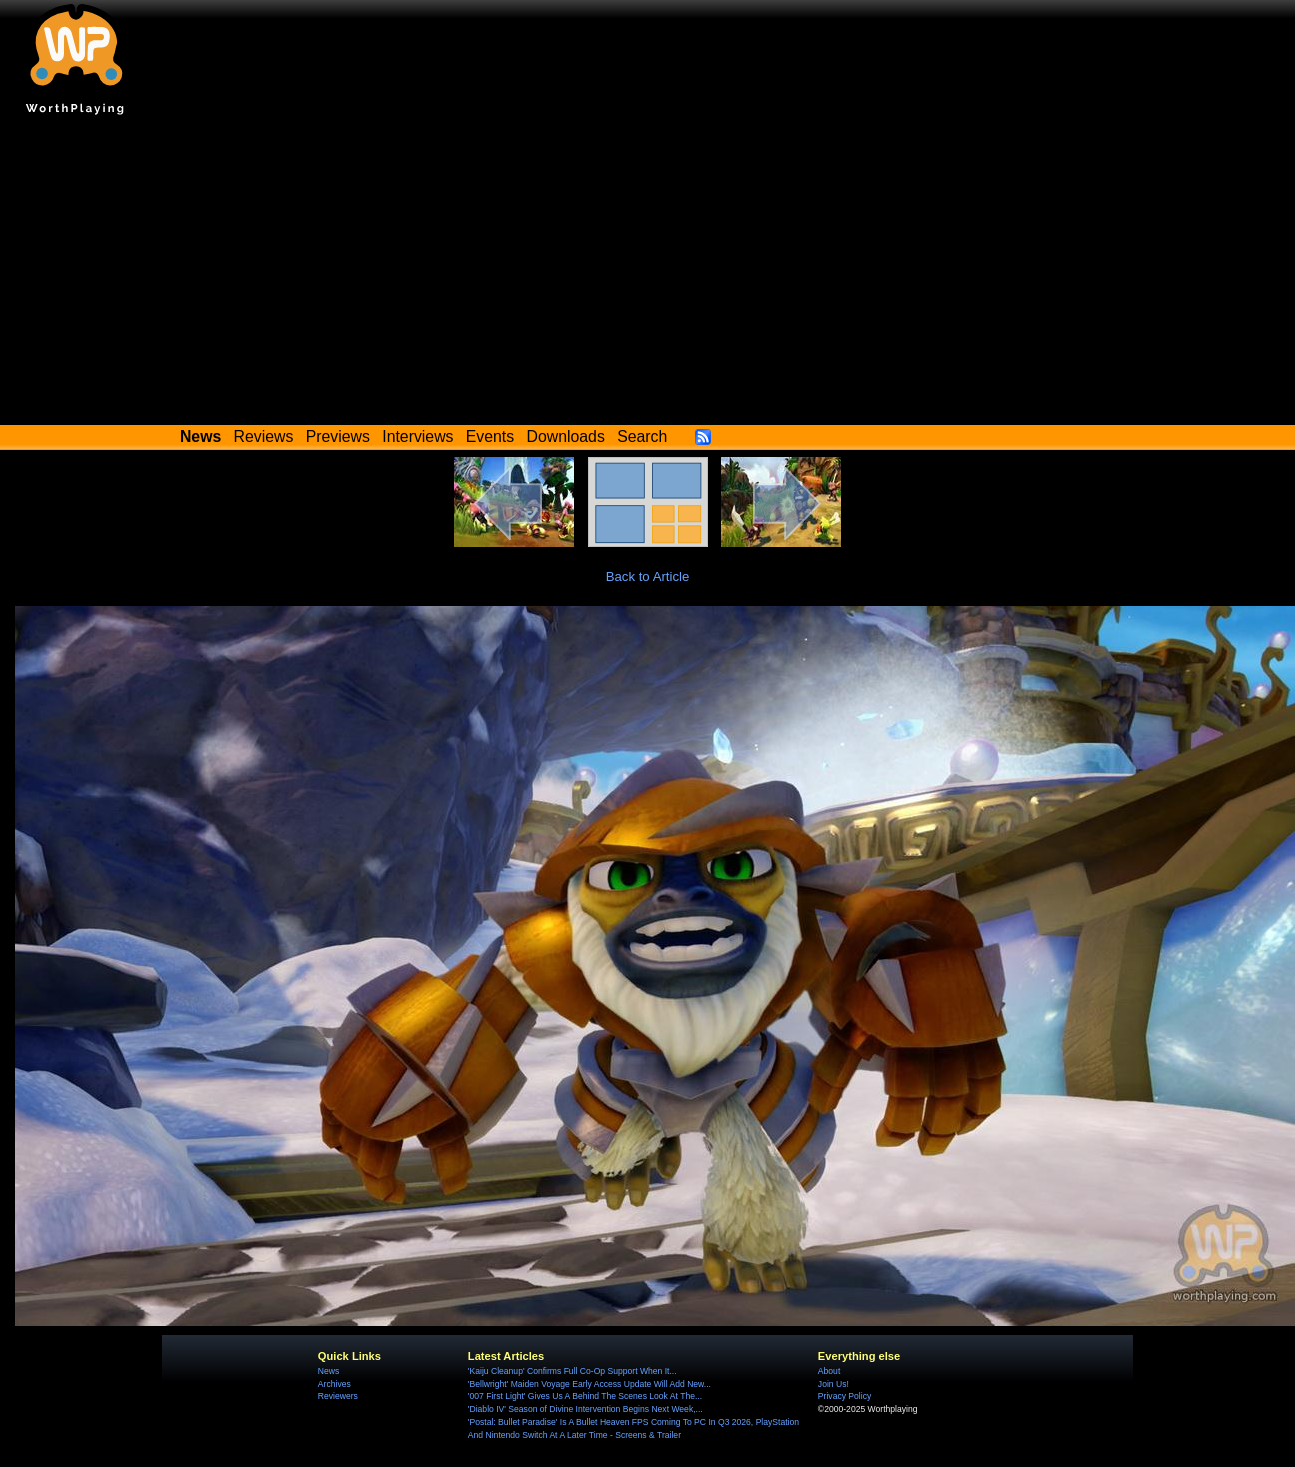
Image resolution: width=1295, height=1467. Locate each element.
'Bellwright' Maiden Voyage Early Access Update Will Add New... (589, 1384)
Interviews (417, 436)
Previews (338, 436)
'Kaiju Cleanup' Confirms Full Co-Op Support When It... (572, 1371)
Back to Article (648, 576)
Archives (334, 1384)
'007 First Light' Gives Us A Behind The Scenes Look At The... (585, 1396)
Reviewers (338, 1396)
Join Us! (833, 1384)
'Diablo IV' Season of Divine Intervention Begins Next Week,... (585, 1409)
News (328, 1371)
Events (490, 436)
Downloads (566, 436)
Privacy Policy (844, 1396)
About (829, 1371)
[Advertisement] (648, 275)
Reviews (264, 436)
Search (642, 436)
